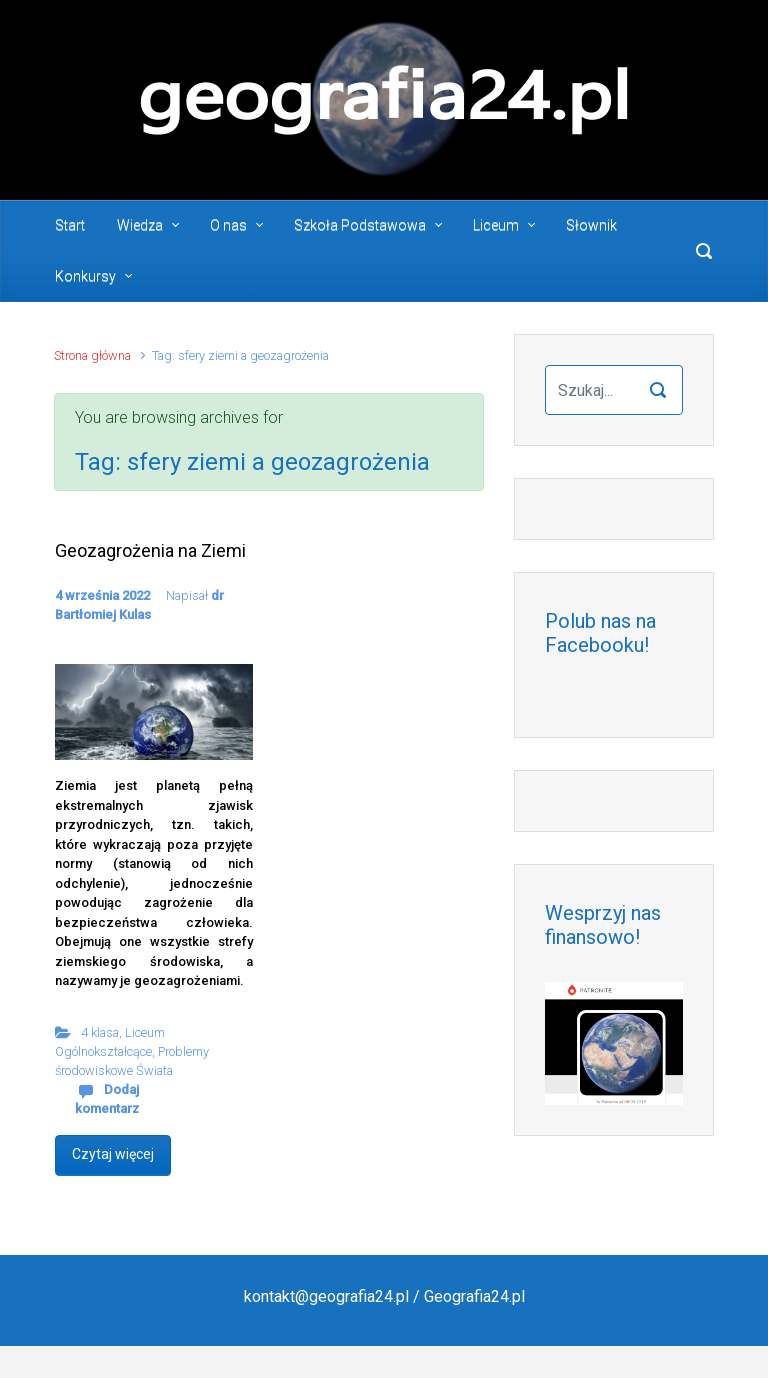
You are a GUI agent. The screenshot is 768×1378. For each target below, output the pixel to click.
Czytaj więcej (113, 1154)
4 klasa (100, 1032)
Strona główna (92, 355)
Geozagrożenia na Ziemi (150, 550)
